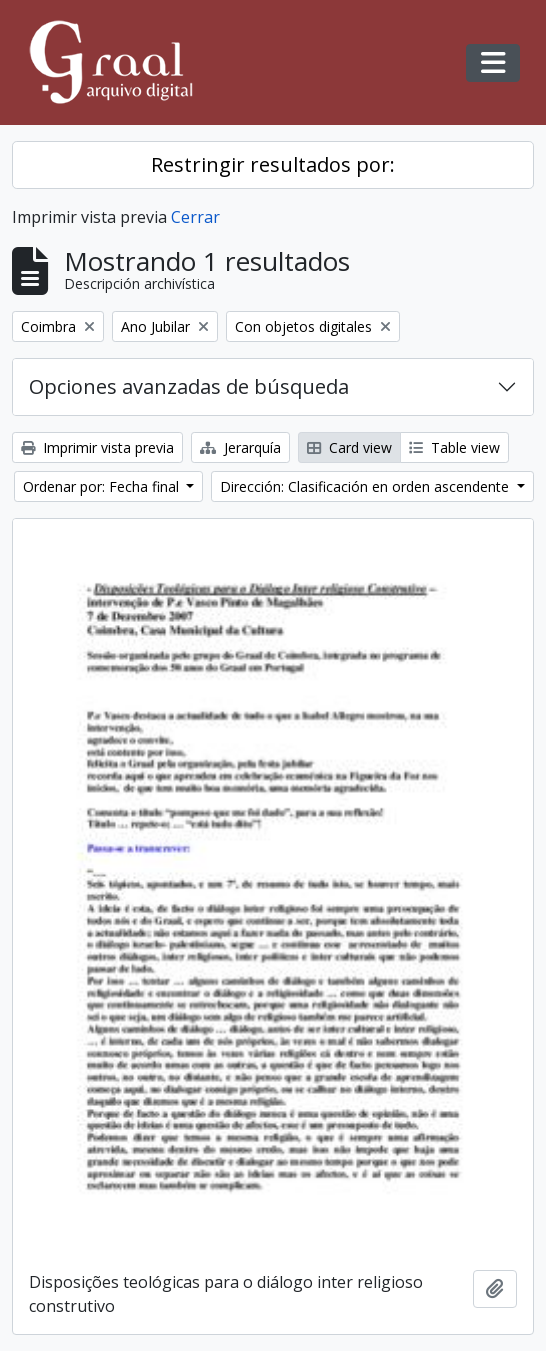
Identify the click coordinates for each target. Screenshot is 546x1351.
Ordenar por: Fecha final (103, 486)
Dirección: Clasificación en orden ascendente (366, 486)
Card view (349, 447)
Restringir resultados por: (273, 164)
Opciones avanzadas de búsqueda (189, 386)
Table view (454, 447)
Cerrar (195, 217)
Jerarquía (240, 447)
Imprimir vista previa (97, 447)
